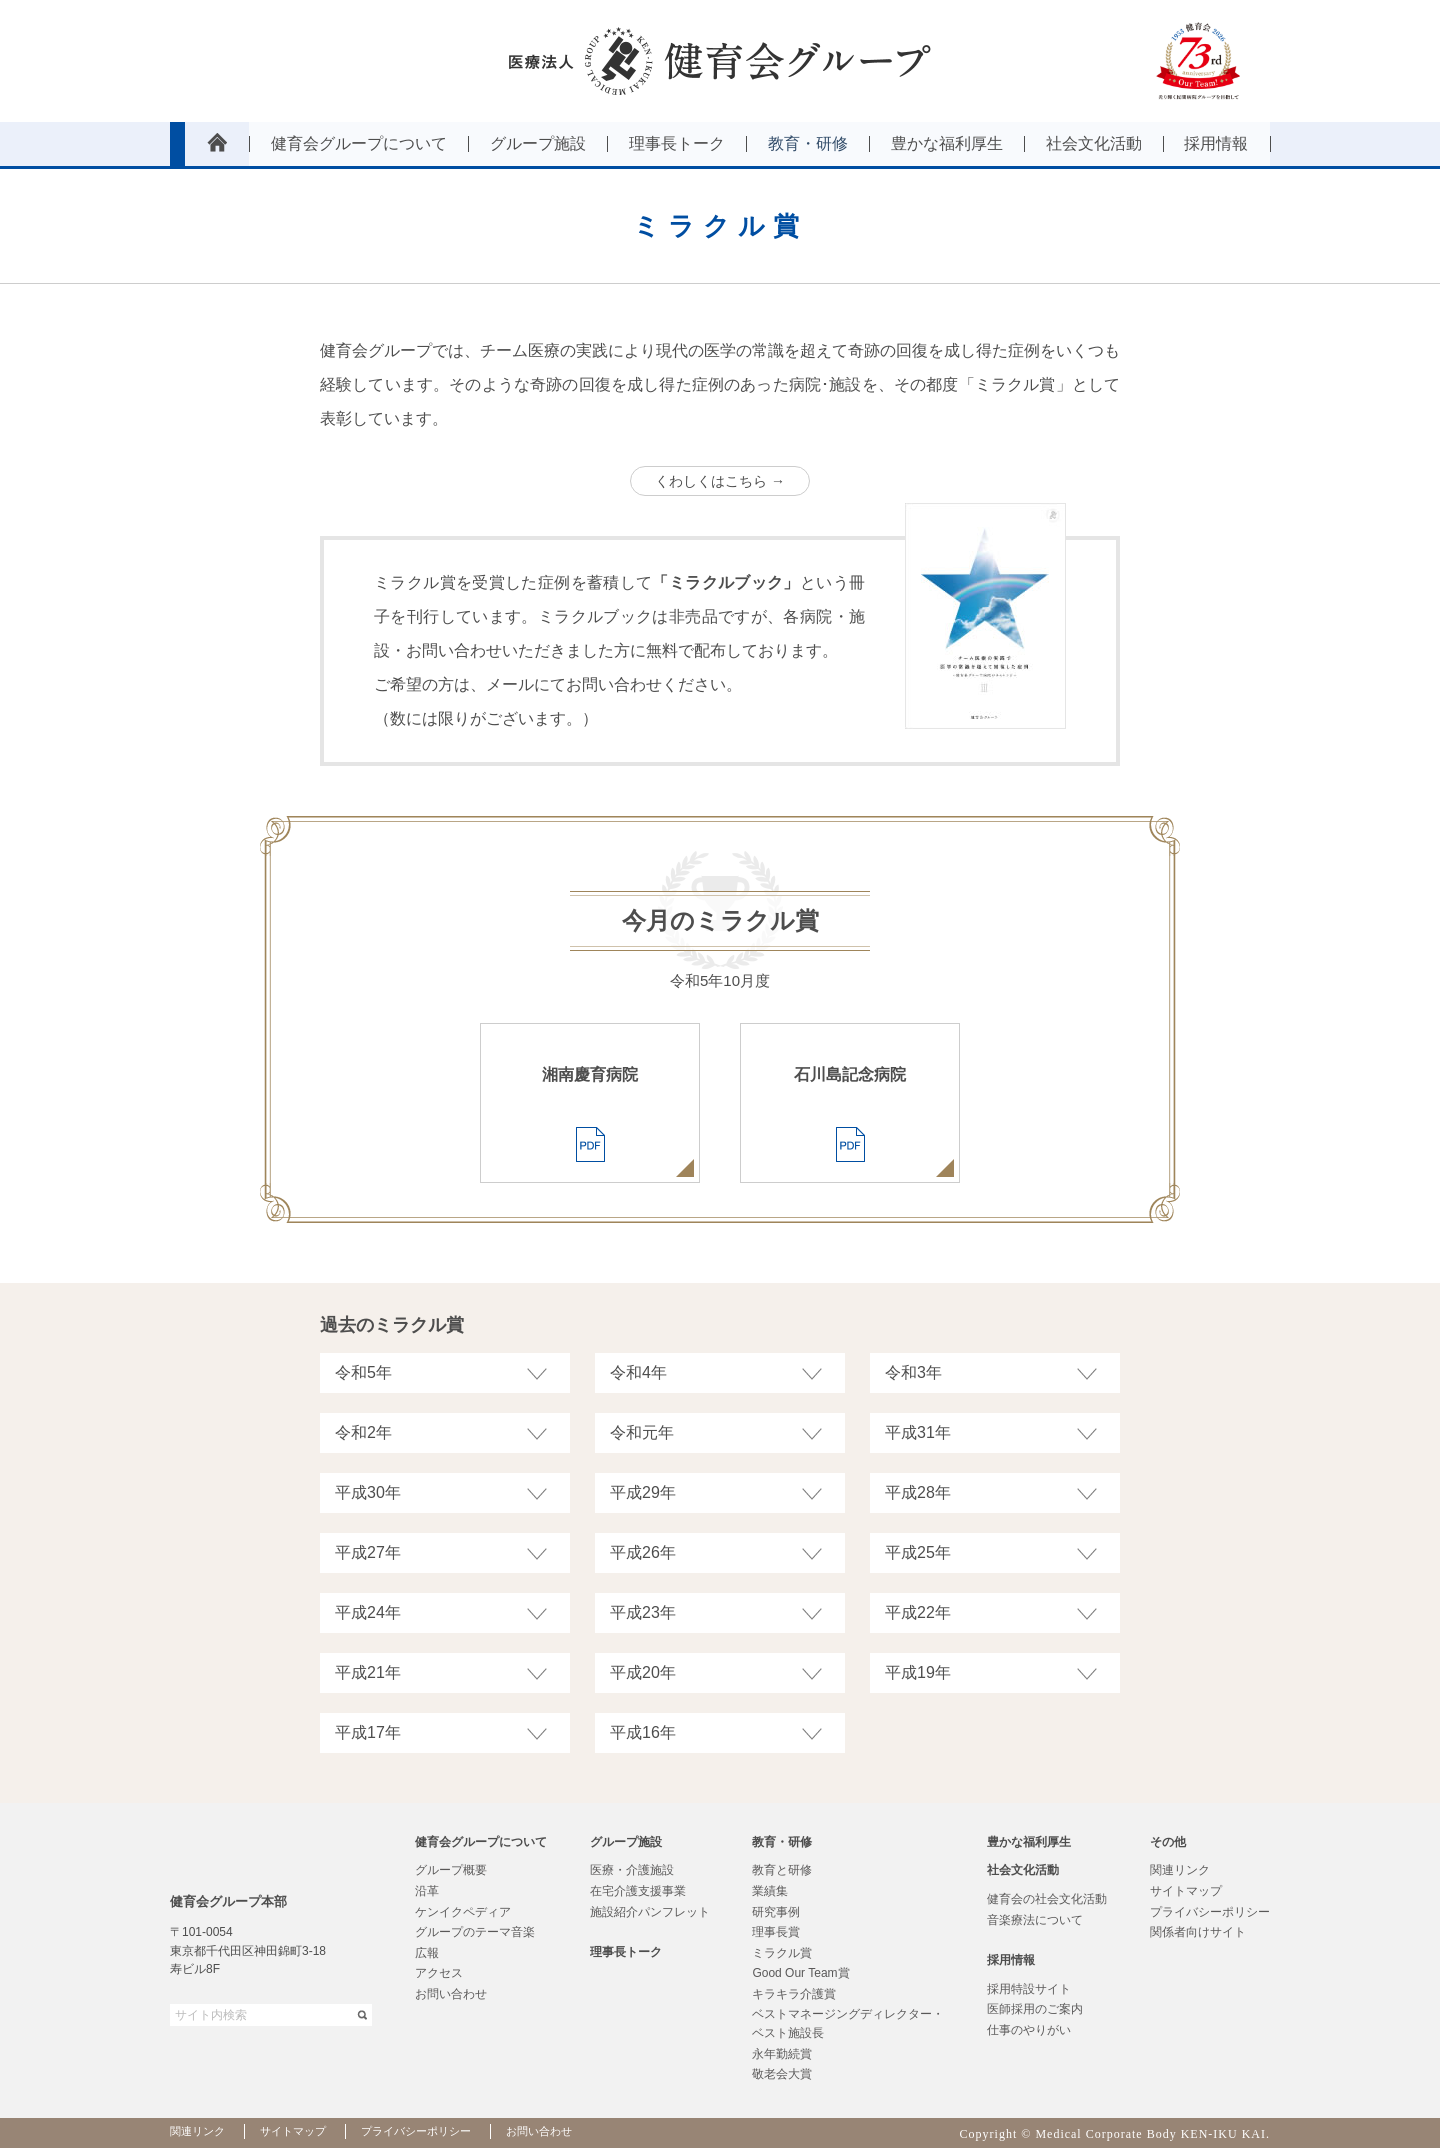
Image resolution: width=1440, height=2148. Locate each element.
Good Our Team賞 (800, 1973)
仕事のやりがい (1029, 2030)
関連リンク (1180, 1870)
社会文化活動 (1023, 1870)
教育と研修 (782, 1870)
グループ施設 (626, 1842)
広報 (427, 1953)
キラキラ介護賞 (794, 1994)
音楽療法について (1035, 1920)
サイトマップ (1186, 1891)
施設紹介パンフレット (650, 1912)
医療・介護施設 (632, 1870)
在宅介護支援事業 (638, 1891)
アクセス (439, 1973)
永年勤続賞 (782, 2054)
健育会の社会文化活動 (1047, 1899)
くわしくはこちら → (720, 481)
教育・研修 (782, 1842)
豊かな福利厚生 (1029, 1842)
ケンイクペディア (463, 1912)
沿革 (427, 1891)
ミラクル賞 (782, 1953)
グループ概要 (451, 1870)
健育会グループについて (481, 1842)
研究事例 (776, 1912)
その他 (1168, 1842)
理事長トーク (626, 1952)
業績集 (770, 1891)
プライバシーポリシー (1210, 1912)
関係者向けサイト (1198, 1932)
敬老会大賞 (782, 2074)
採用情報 (1011, 1960)
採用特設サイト (1029, 1989)
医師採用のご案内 (1035, 2009)
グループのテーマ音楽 (475, 1932)
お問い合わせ (451, 1994)
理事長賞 (776, 1932)
